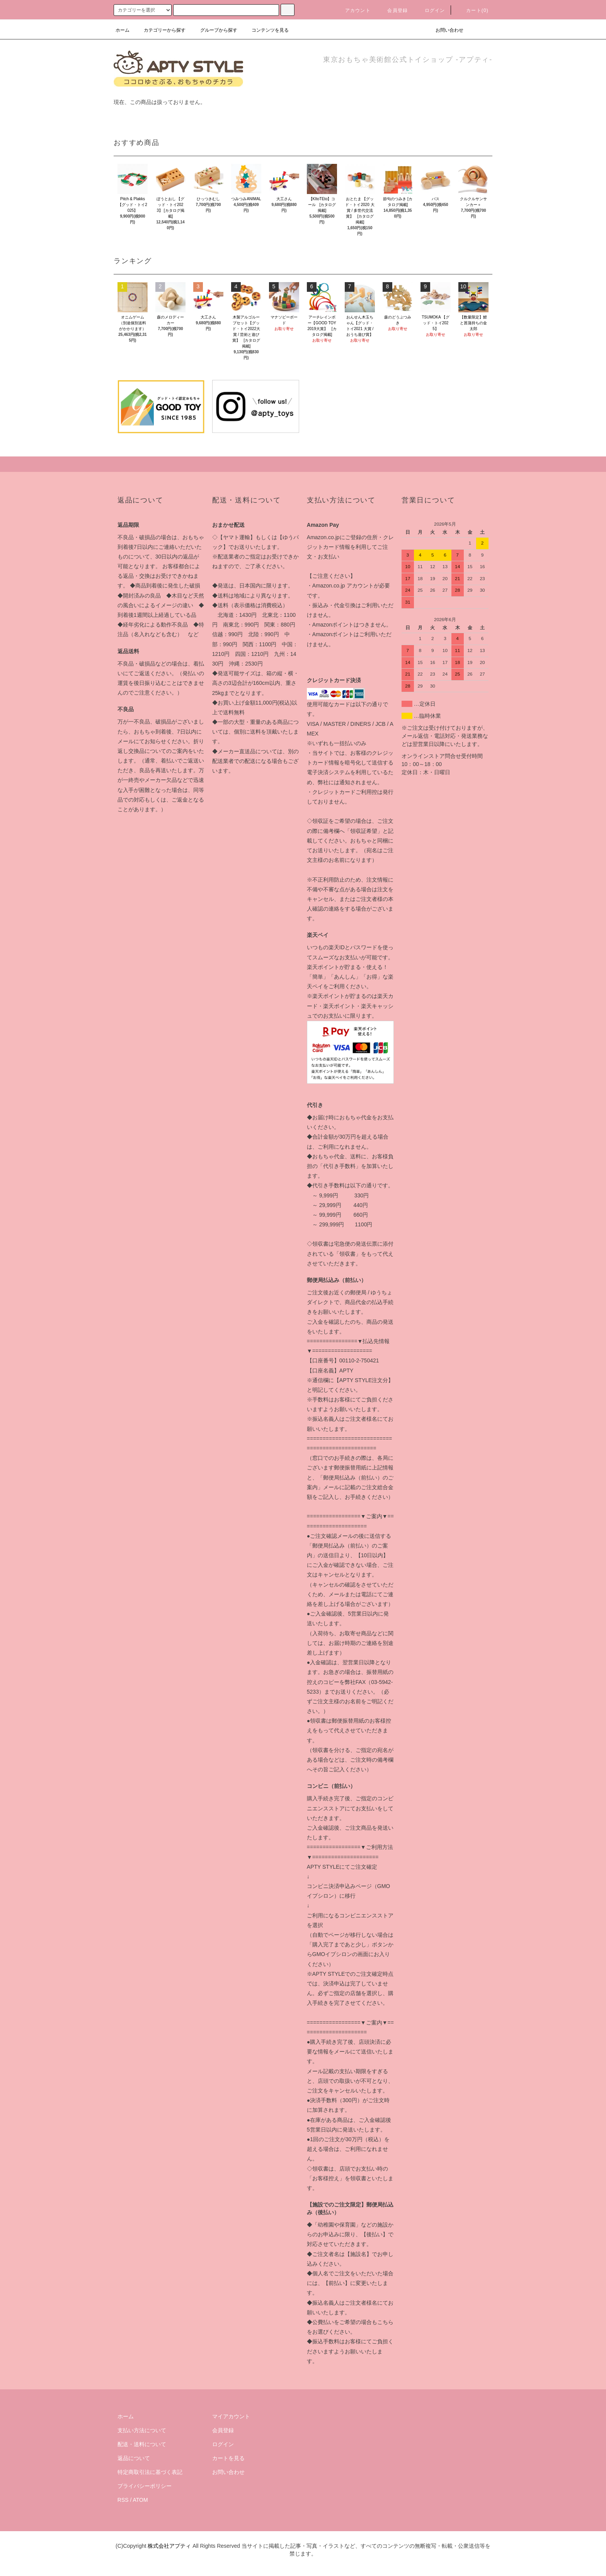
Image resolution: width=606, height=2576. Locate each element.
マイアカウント (231, 2416)
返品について (133, 2458)
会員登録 (393, 10)
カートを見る (228, 2458)
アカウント (353, 10)
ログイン (430, 10)
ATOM (140, 2500)
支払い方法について (141, 2430)
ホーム (122, 30)
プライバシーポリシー (144, 2486)
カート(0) (473, 10)
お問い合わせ (444, 30)
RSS (123, 2500)
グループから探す (214, 30)
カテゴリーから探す (160, 30)
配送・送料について (141, 2444)
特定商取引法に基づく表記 (149, 2472)
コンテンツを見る (265, 30)
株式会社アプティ (169, 2546)
